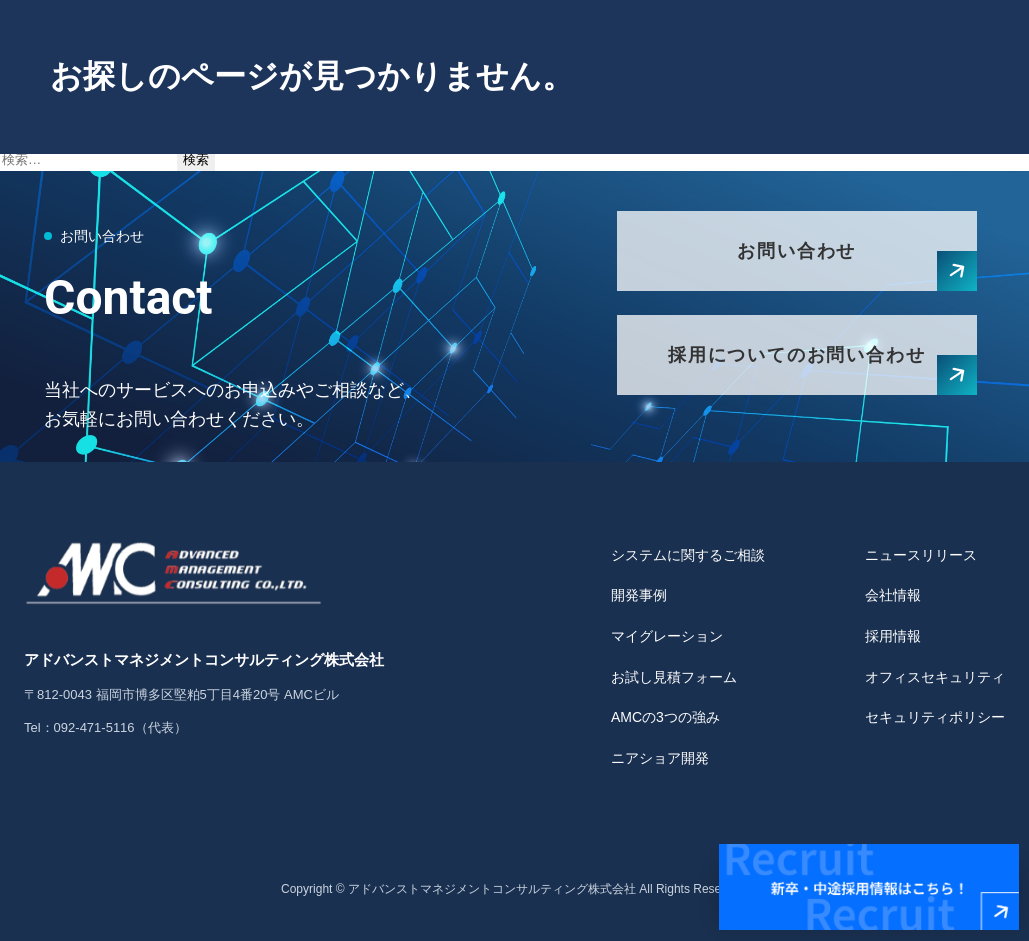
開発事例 (639, 595)
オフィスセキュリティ (935, 677)
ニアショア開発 (660, 758)
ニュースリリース (921, 555)
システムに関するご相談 (688, 555)
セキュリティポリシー (935, 717)
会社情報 (893, 595)
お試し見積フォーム (674, 677)
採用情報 (893, 636)
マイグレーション (667, 636)
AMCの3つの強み (665, 717)
